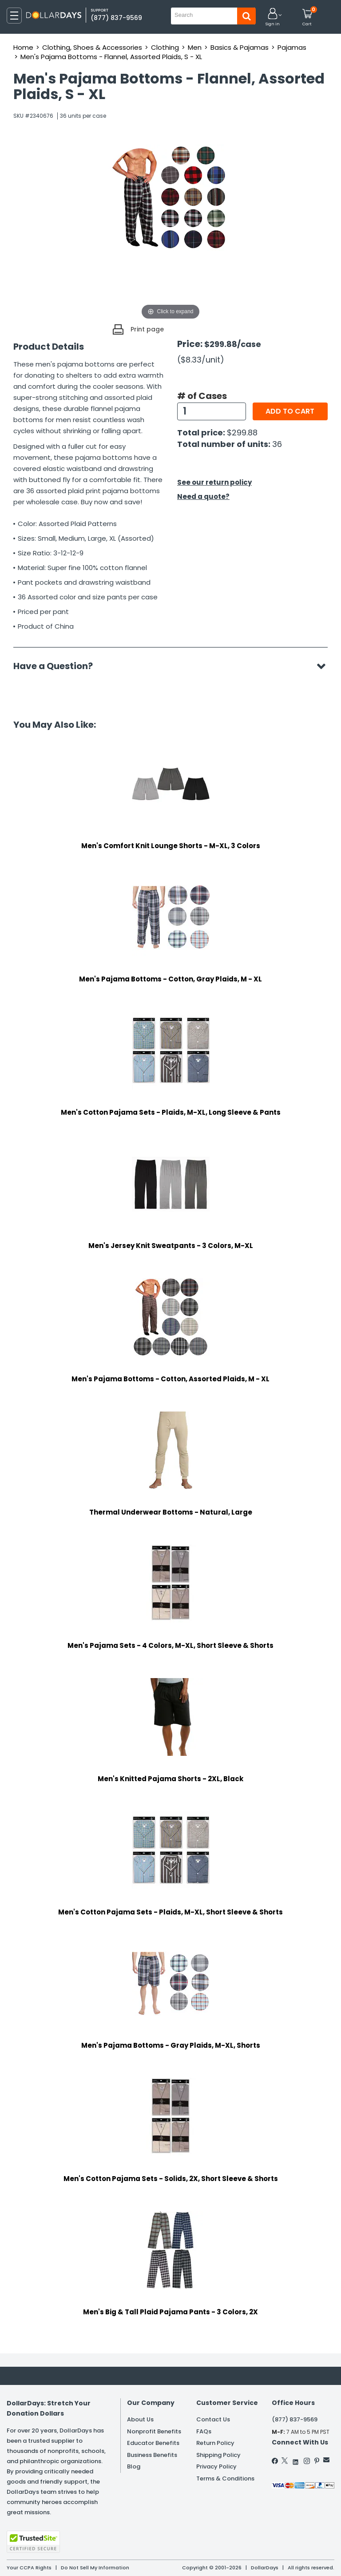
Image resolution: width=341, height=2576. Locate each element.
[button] (273, 17)
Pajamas (292, 47)
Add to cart (290, 411)
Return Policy (215, 2443)
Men (195, 47)
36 (277, 444)
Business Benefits (152, 2455)
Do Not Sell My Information (95, 2567)
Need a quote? (203, 496)
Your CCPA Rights (29, 2567)
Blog (133, 2466)
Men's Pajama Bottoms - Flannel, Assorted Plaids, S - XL (111, 56)
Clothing (165, 47)
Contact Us (213, 2419)
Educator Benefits (153, 2443)
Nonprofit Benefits (154, 2431)
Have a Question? (57, 666)
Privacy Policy (216, 2466)
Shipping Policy (218, 2455)
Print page (147, 329)
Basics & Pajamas (239, 47)
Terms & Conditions (225, 2478)
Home (23, 47)
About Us (140, 2419)
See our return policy (214, 482)
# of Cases (202, 396)
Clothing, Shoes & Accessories (92, 47)
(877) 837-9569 (116, 17)
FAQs (203, 2431)
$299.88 (242, 432)
